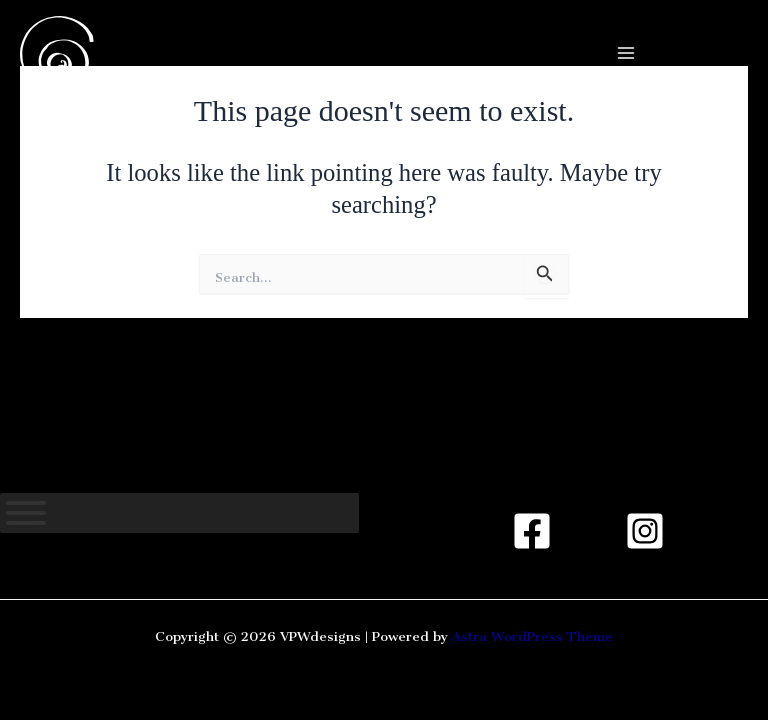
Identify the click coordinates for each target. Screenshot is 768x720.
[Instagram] (645, 531)
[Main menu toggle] (625, 53)
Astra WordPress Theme (532, 633)
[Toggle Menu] (26, 513)
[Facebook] (532, 531)
